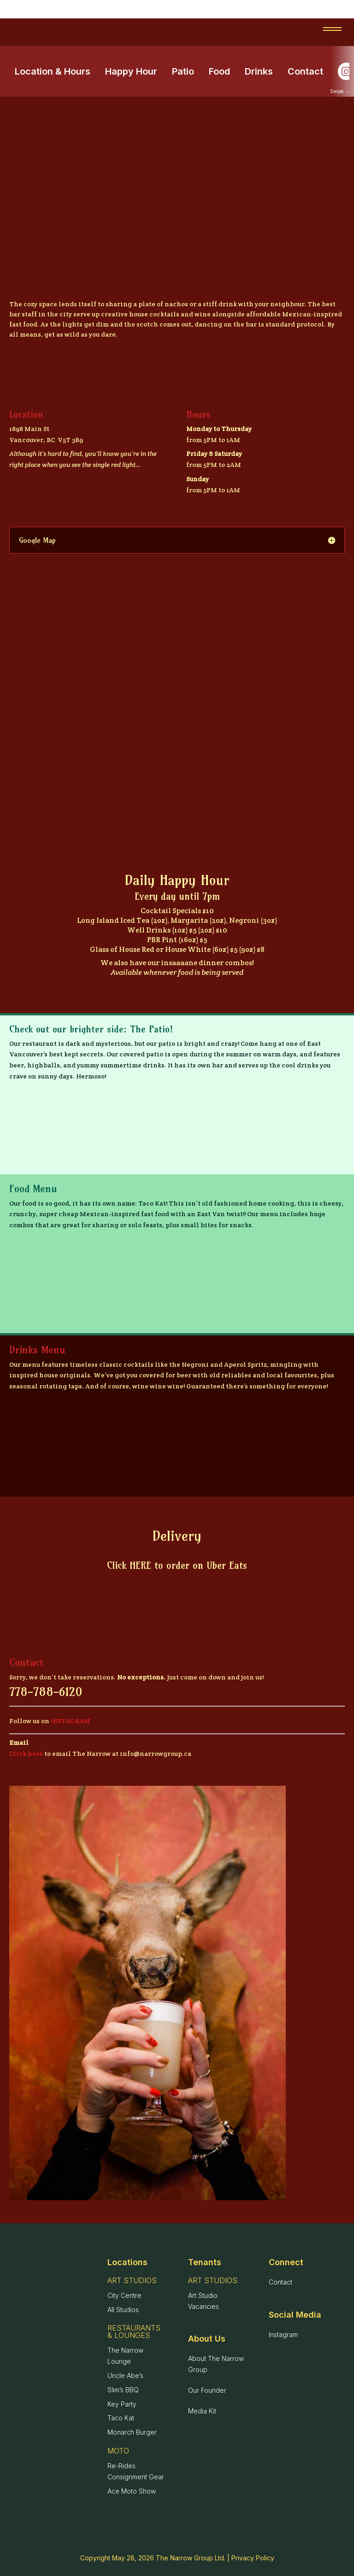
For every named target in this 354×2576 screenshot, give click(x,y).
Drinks (259, 71)
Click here (26, 1753)
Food (219, 71)
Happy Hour (131, 71)
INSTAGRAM (70, 1721)
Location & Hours (52, 71)
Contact (305, 71)
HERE (140, 1565)
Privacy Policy (252, 2558)
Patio (183, 71)
